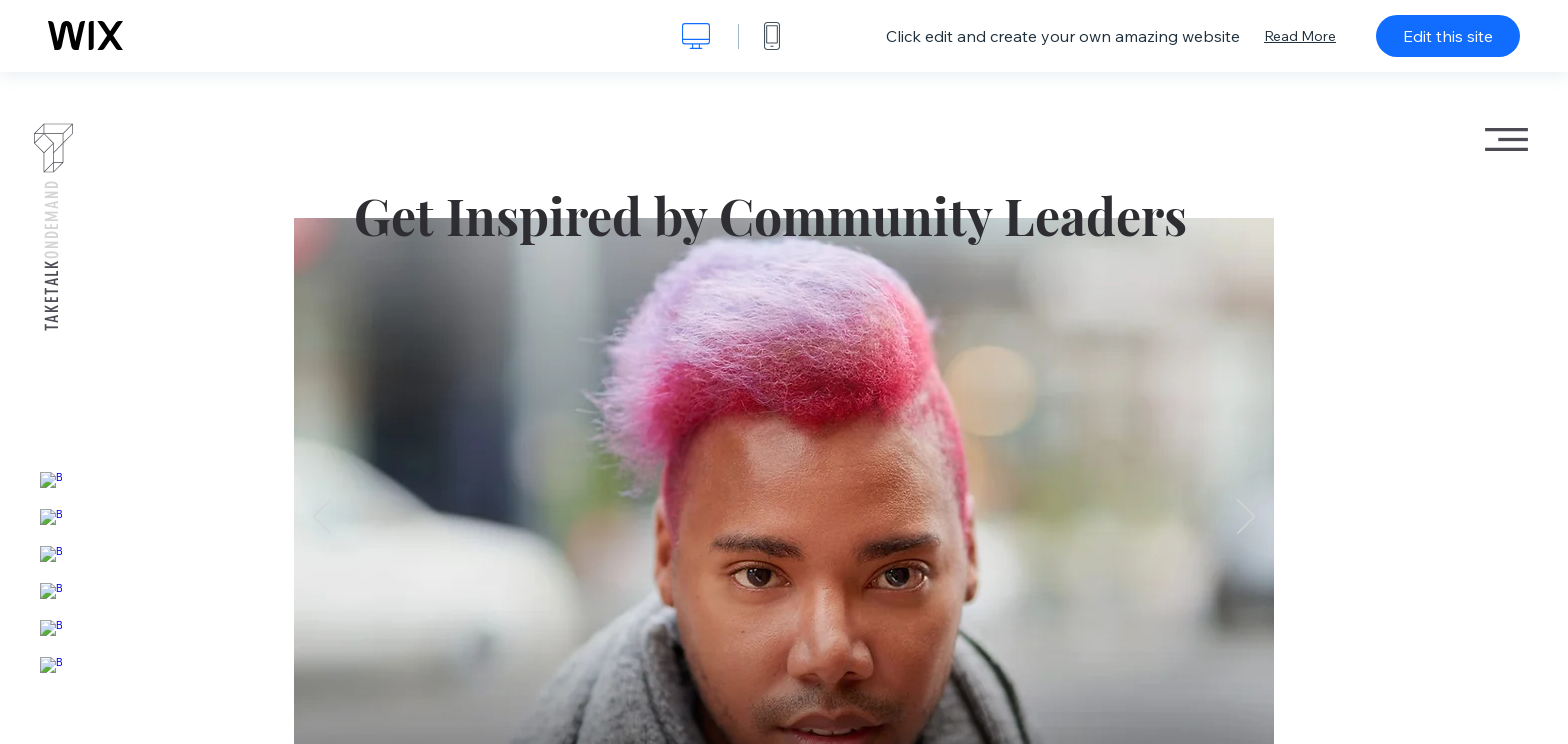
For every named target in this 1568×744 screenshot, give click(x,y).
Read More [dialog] (1300, 36)
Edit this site (1448, 36)
